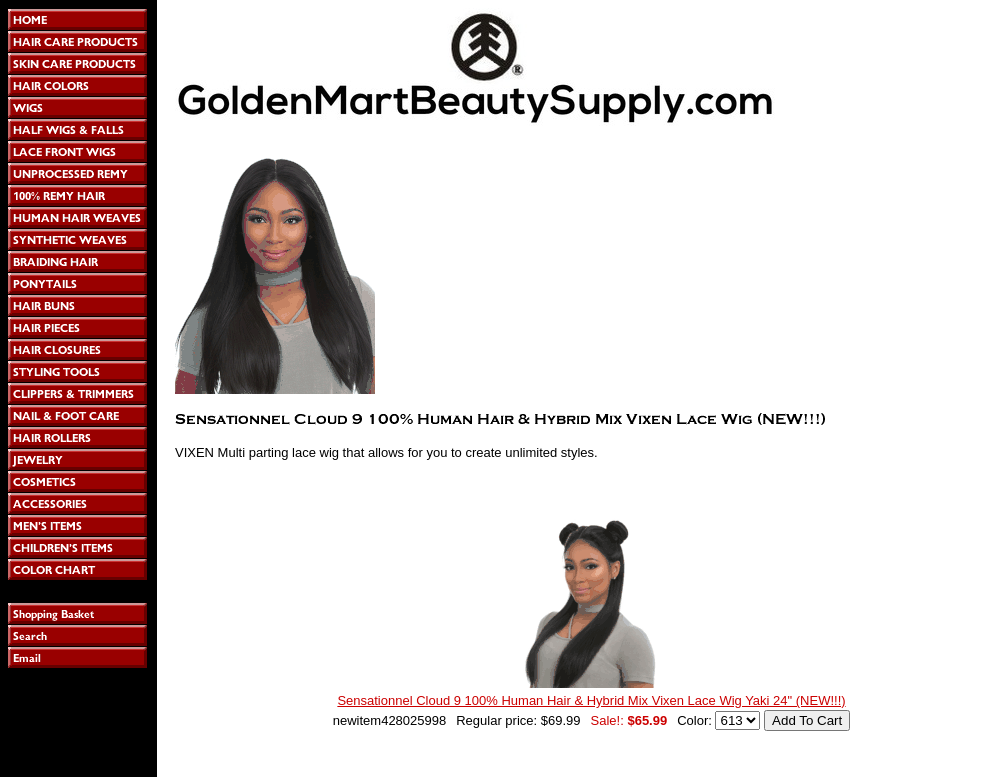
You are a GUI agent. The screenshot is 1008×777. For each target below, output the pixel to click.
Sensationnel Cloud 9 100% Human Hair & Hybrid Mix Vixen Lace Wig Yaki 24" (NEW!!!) (591, 700)
